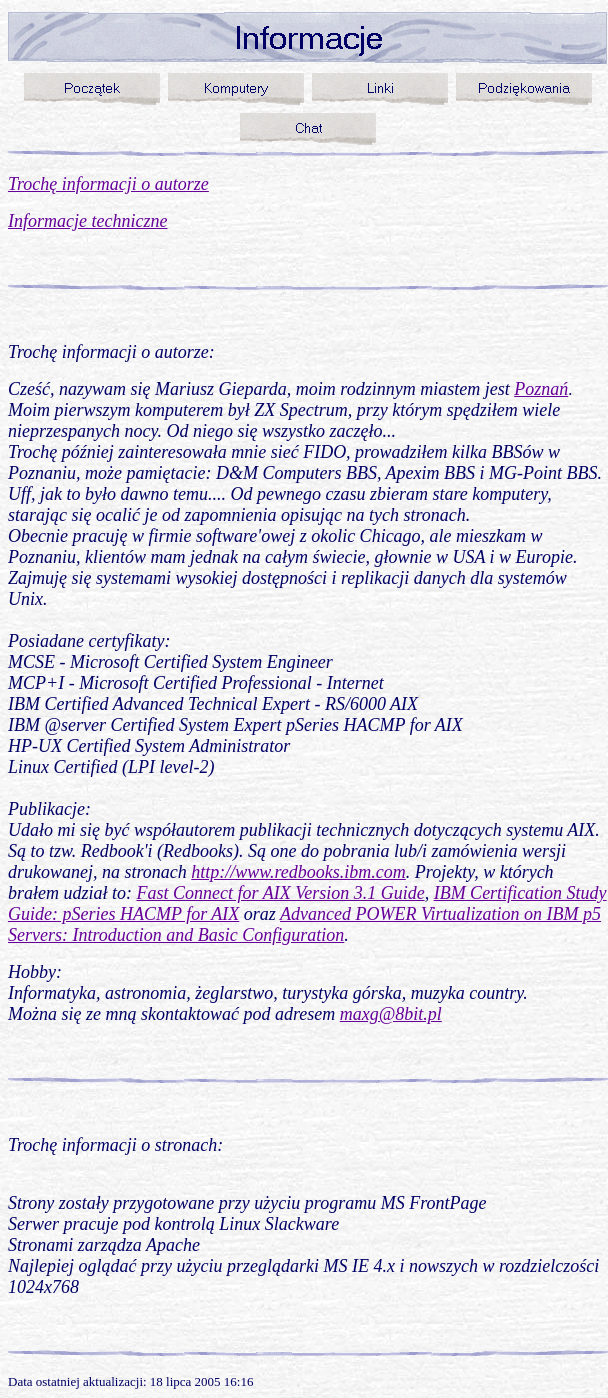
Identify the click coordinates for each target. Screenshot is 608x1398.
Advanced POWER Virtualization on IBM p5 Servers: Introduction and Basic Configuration (304, 924)
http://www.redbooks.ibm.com (298, 872)
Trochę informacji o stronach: (115, 1145)
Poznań (541, 389)
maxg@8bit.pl (391, 1014)
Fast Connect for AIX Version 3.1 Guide (281, 893)
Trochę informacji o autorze (108, 184)
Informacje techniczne (87, 221)
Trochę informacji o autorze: (111, 352)
